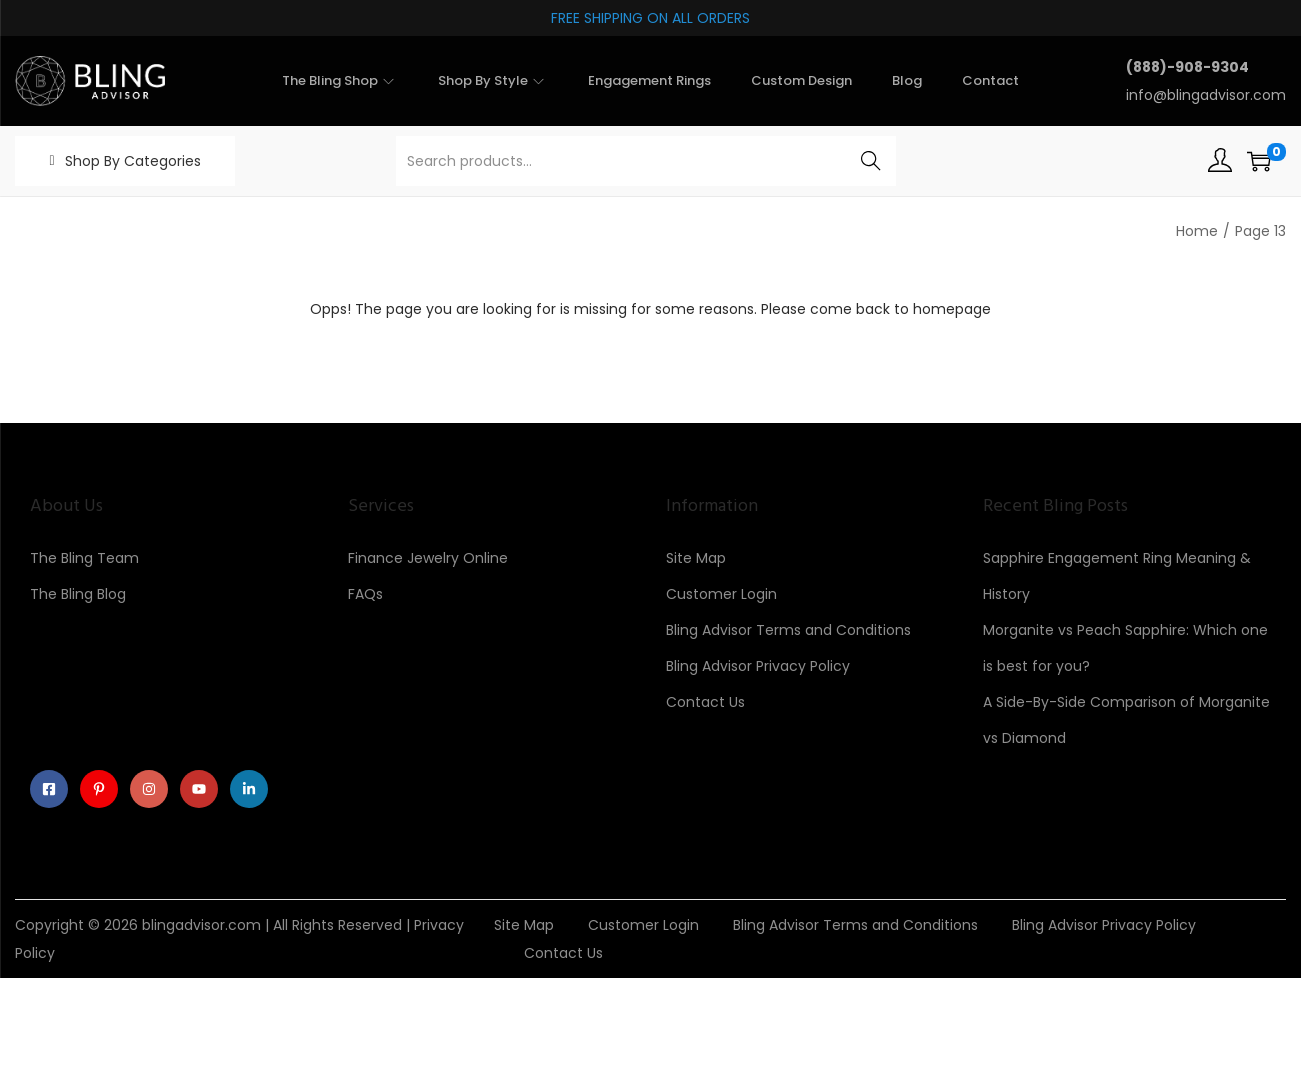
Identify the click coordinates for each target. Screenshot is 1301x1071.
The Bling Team (84, 558)
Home (1197, 231)
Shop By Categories (133, 161)
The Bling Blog (78, 594)
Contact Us (705, 702)
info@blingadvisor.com (1206, 95)
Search (870, 161)
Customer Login (721, 594)
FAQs (365, 594)
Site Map (696, 558)
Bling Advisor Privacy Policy (758, 666)
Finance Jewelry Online (428, 558)
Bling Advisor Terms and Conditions (788, 630)
